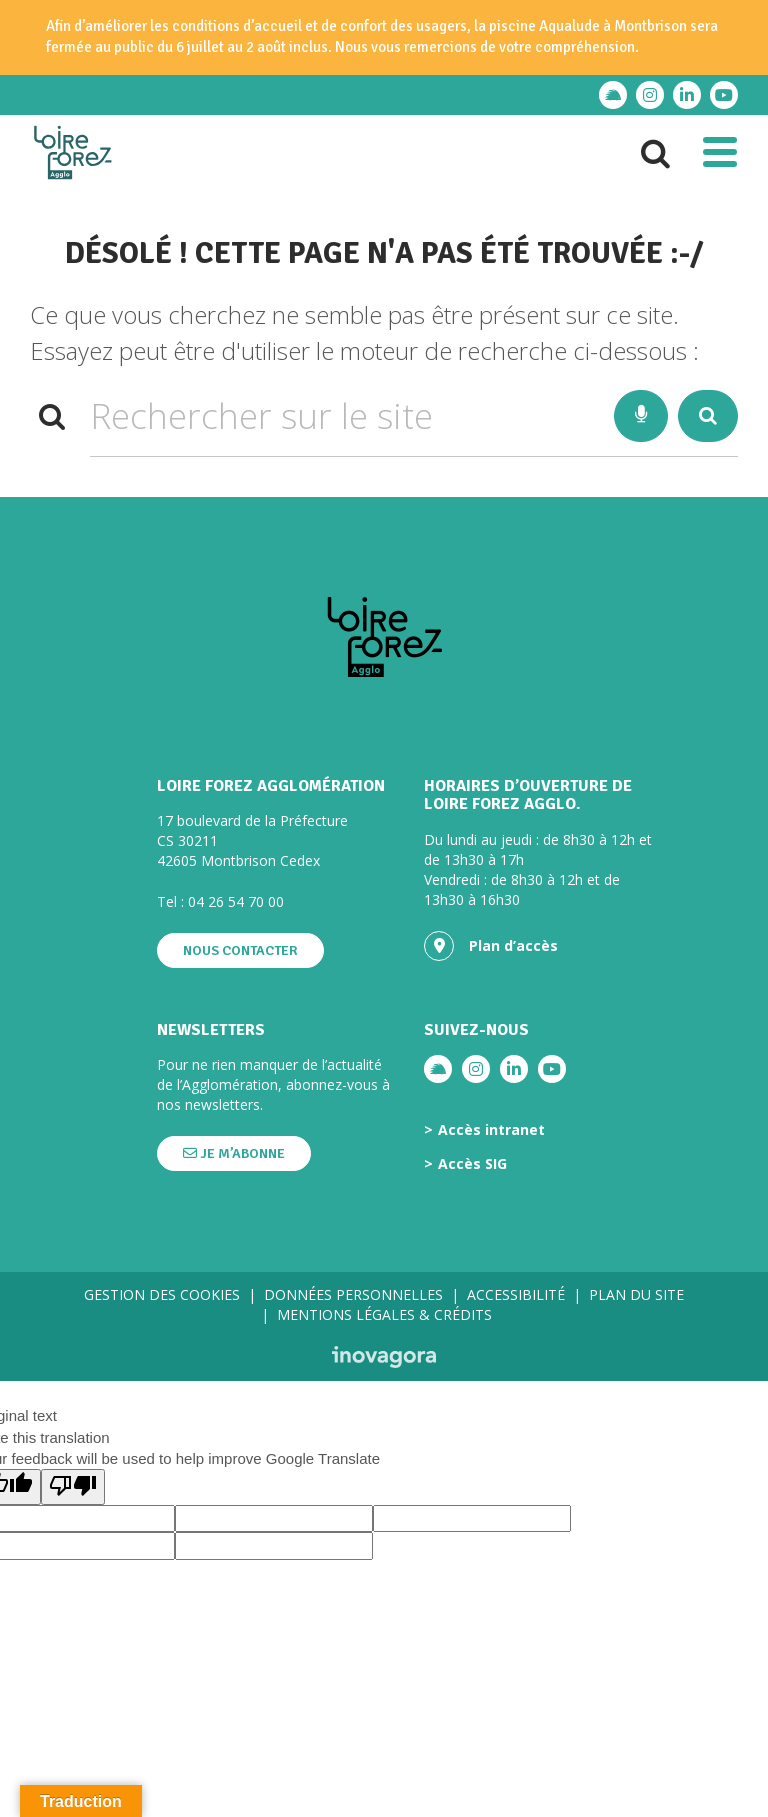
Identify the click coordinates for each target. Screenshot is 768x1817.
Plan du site (636, 1294)
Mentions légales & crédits (384, 1314)
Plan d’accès (491, 946)
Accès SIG (472, 1164)
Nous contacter (240, 950)
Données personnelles (353, 1294)
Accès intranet (491, 1130)
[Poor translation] (73, 1486)
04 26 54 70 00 (236, 901)
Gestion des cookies (162, 1294)
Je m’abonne (234, 1153)
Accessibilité (516, 1294)
